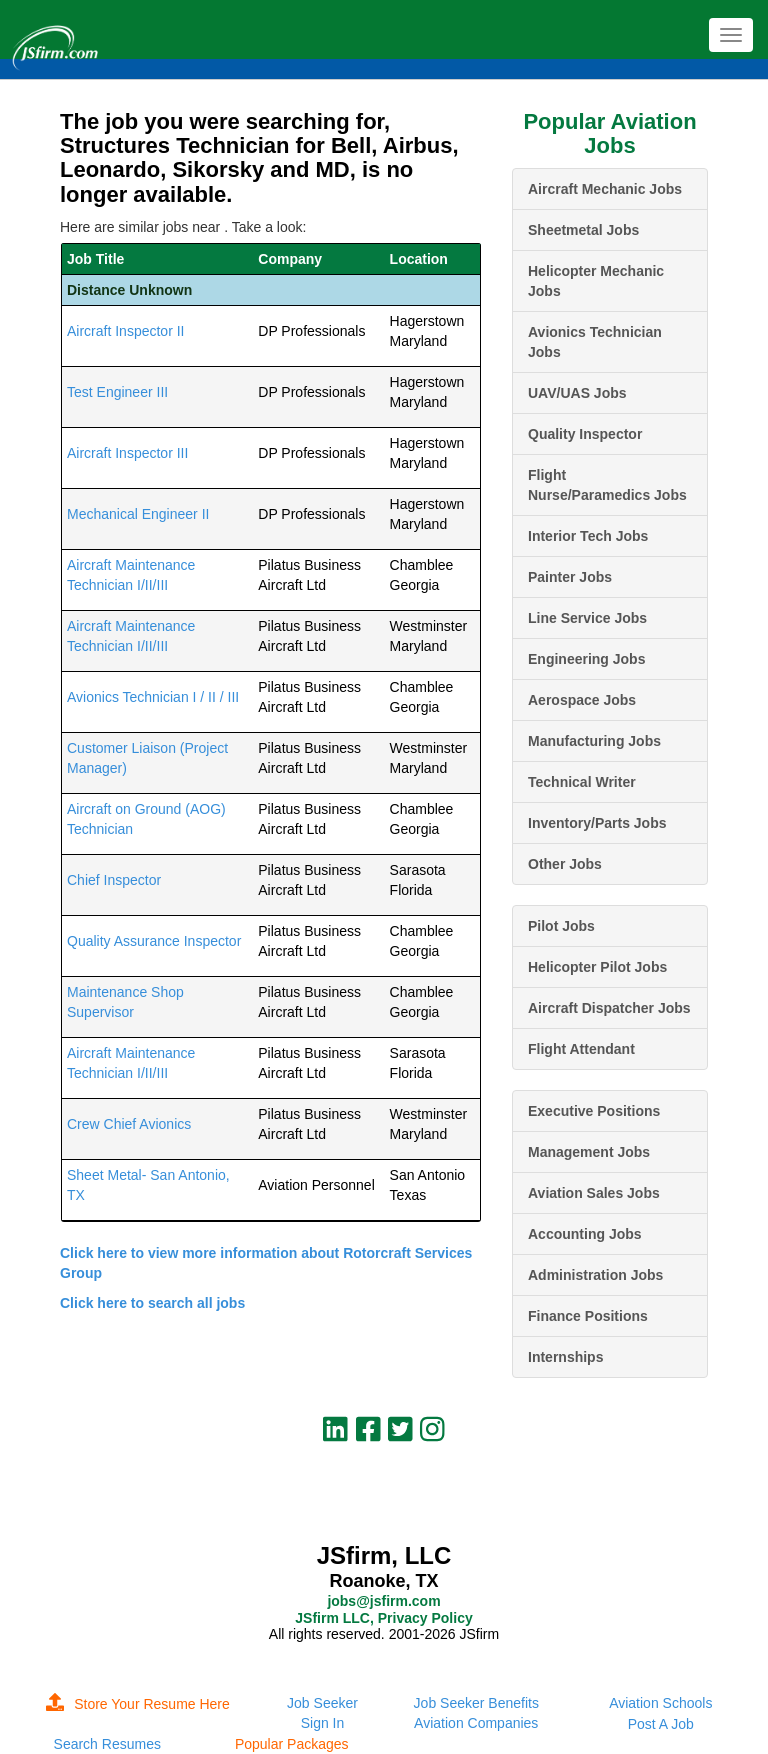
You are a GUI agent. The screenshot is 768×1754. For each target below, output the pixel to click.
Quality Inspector (585, 434)
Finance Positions (588, 1316)
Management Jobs (589, 1152)
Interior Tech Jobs (588, 536)
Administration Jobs (595, 1275)
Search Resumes (107, 1744)
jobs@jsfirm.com (383, 1601)
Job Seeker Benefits (476, 1703)
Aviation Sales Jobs (594, 1193)
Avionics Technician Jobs (595, 342)
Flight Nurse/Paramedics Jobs (607, 485)
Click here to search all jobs (152, 1303)
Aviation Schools (660, 1703)
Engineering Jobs (586, 659)
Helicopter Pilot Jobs (597, 967)
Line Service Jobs (587, 618)
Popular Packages (292, 1744)
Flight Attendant (581, 1049)
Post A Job (661, 1724)
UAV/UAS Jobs (577, 393)
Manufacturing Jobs (594, 741)
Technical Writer (582, 782)
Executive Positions (594, 1111)
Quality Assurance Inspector (154, 941)
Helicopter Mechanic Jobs (596, 281)
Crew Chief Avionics (129, 1124)
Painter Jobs (570, 577)
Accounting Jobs (585, 1234)
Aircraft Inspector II (125, 331)
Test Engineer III (117, 392)
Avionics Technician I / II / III (153, 697)
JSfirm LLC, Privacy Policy (383, 1618)
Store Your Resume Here (138, 1704)
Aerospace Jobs (582, 700)
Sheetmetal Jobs (583, 230)
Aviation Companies (476, 1723)
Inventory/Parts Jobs (597, 823)
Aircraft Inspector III (127, 453)
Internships (565, 1357)
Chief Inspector (114, 880)
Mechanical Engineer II (138, 514)
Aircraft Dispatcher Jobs (609, 1008)
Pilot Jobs (561, 926)
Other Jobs (565, 864)
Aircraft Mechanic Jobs (605, 189)
